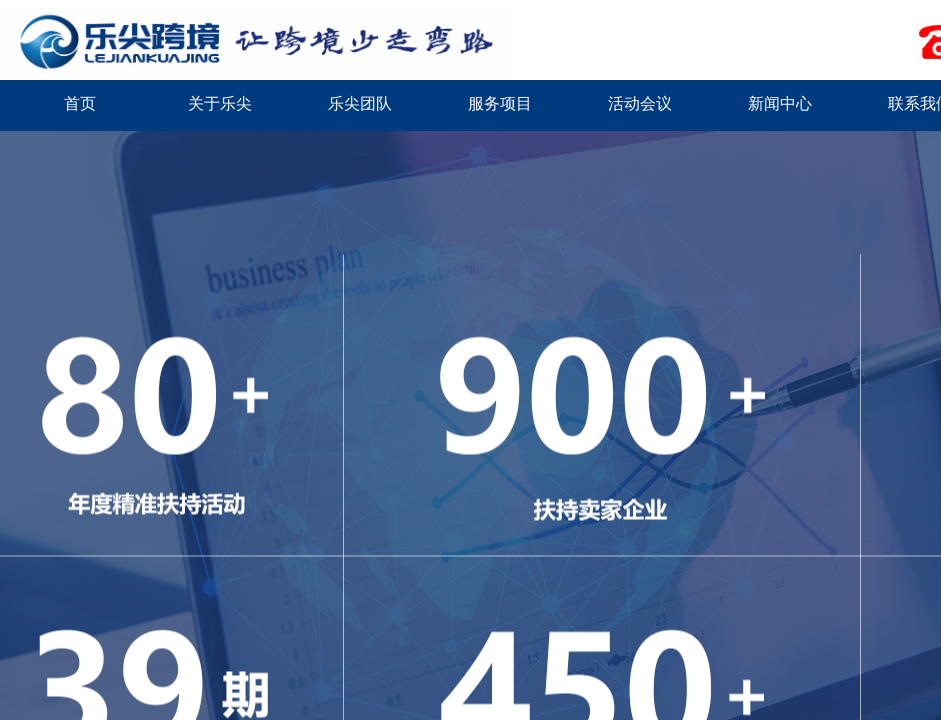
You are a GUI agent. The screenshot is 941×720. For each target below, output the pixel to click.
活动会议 (640, 103)
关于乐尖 (220, 103)
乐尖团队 (360, 103)
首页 (80, 103)
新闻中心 (780, 103)
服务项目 (500, 103)
